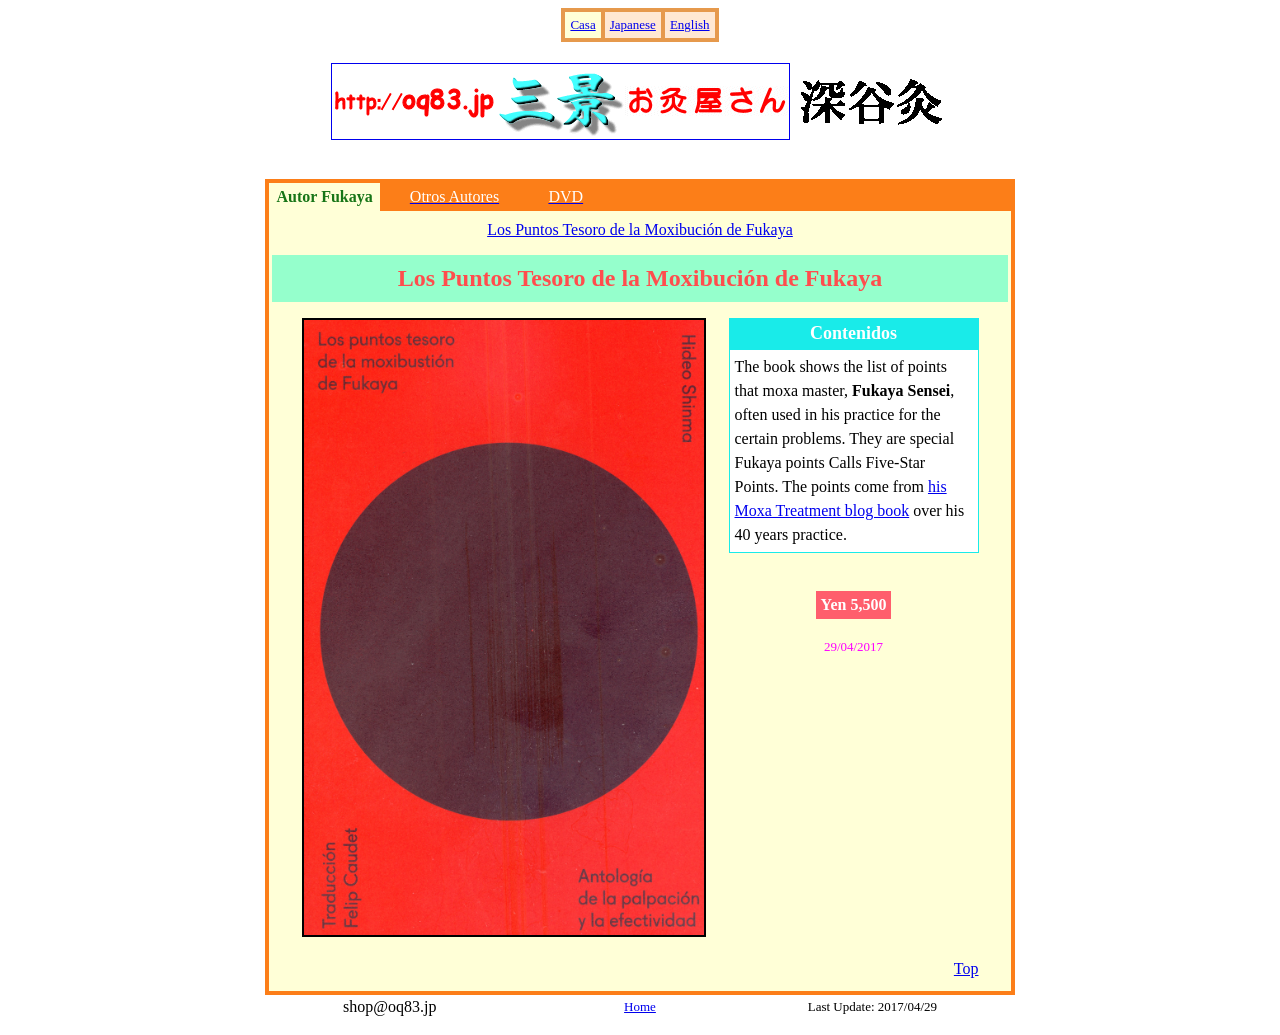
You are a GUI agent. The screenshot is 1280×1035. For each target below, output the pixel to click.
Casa (582, 24)
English (690, 24)
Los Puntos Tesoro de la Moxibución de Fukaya (640, 229)
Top (966, 968)
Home (640, 1006)
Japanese (633, 24)
